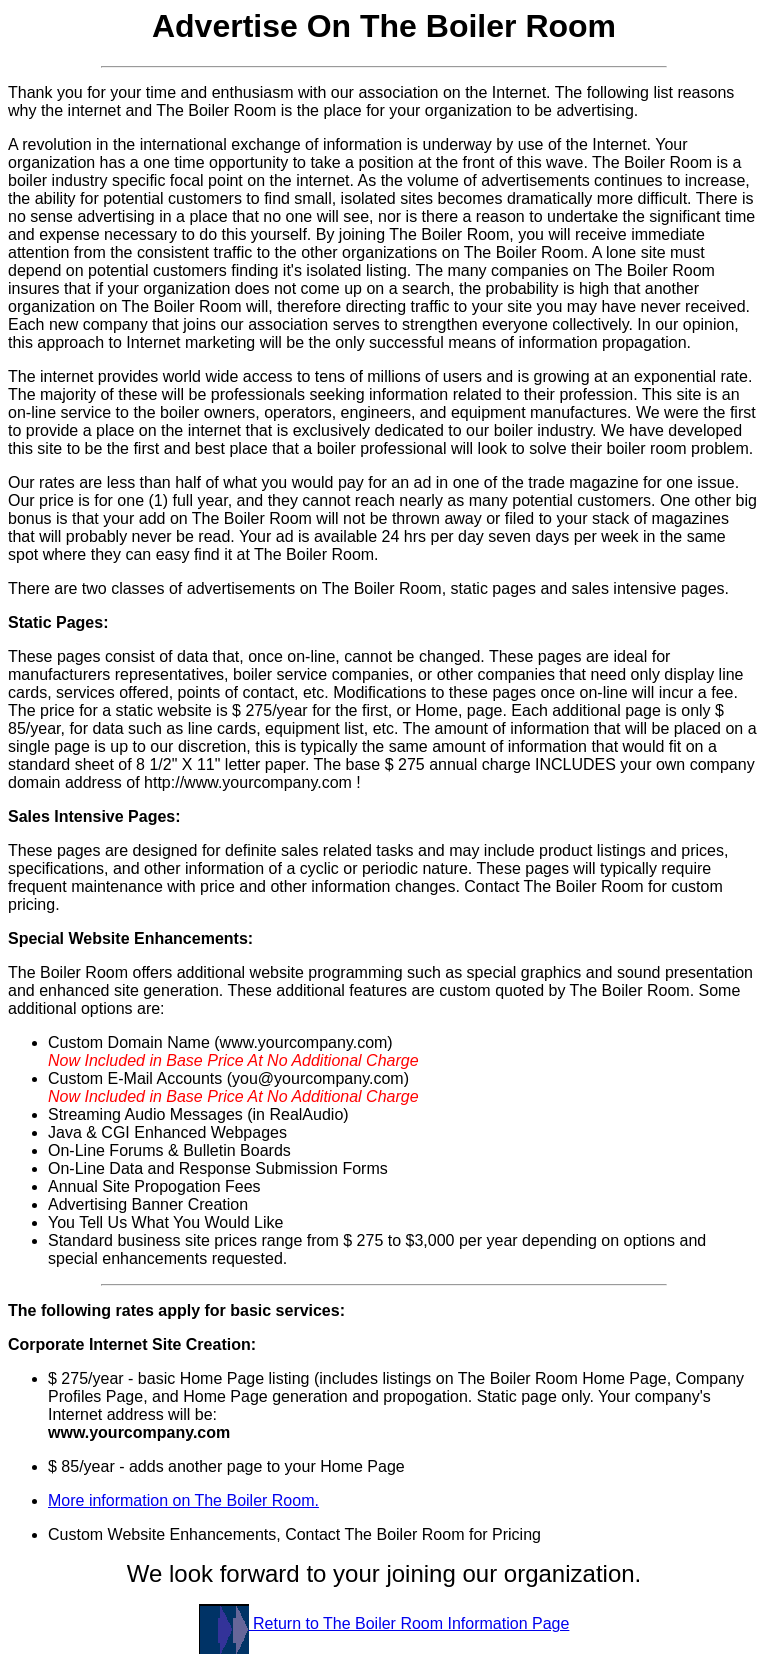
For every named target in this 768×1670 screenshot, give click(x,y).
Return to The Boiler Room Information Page (384, 1623)
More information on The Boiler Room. (183, 1500)
